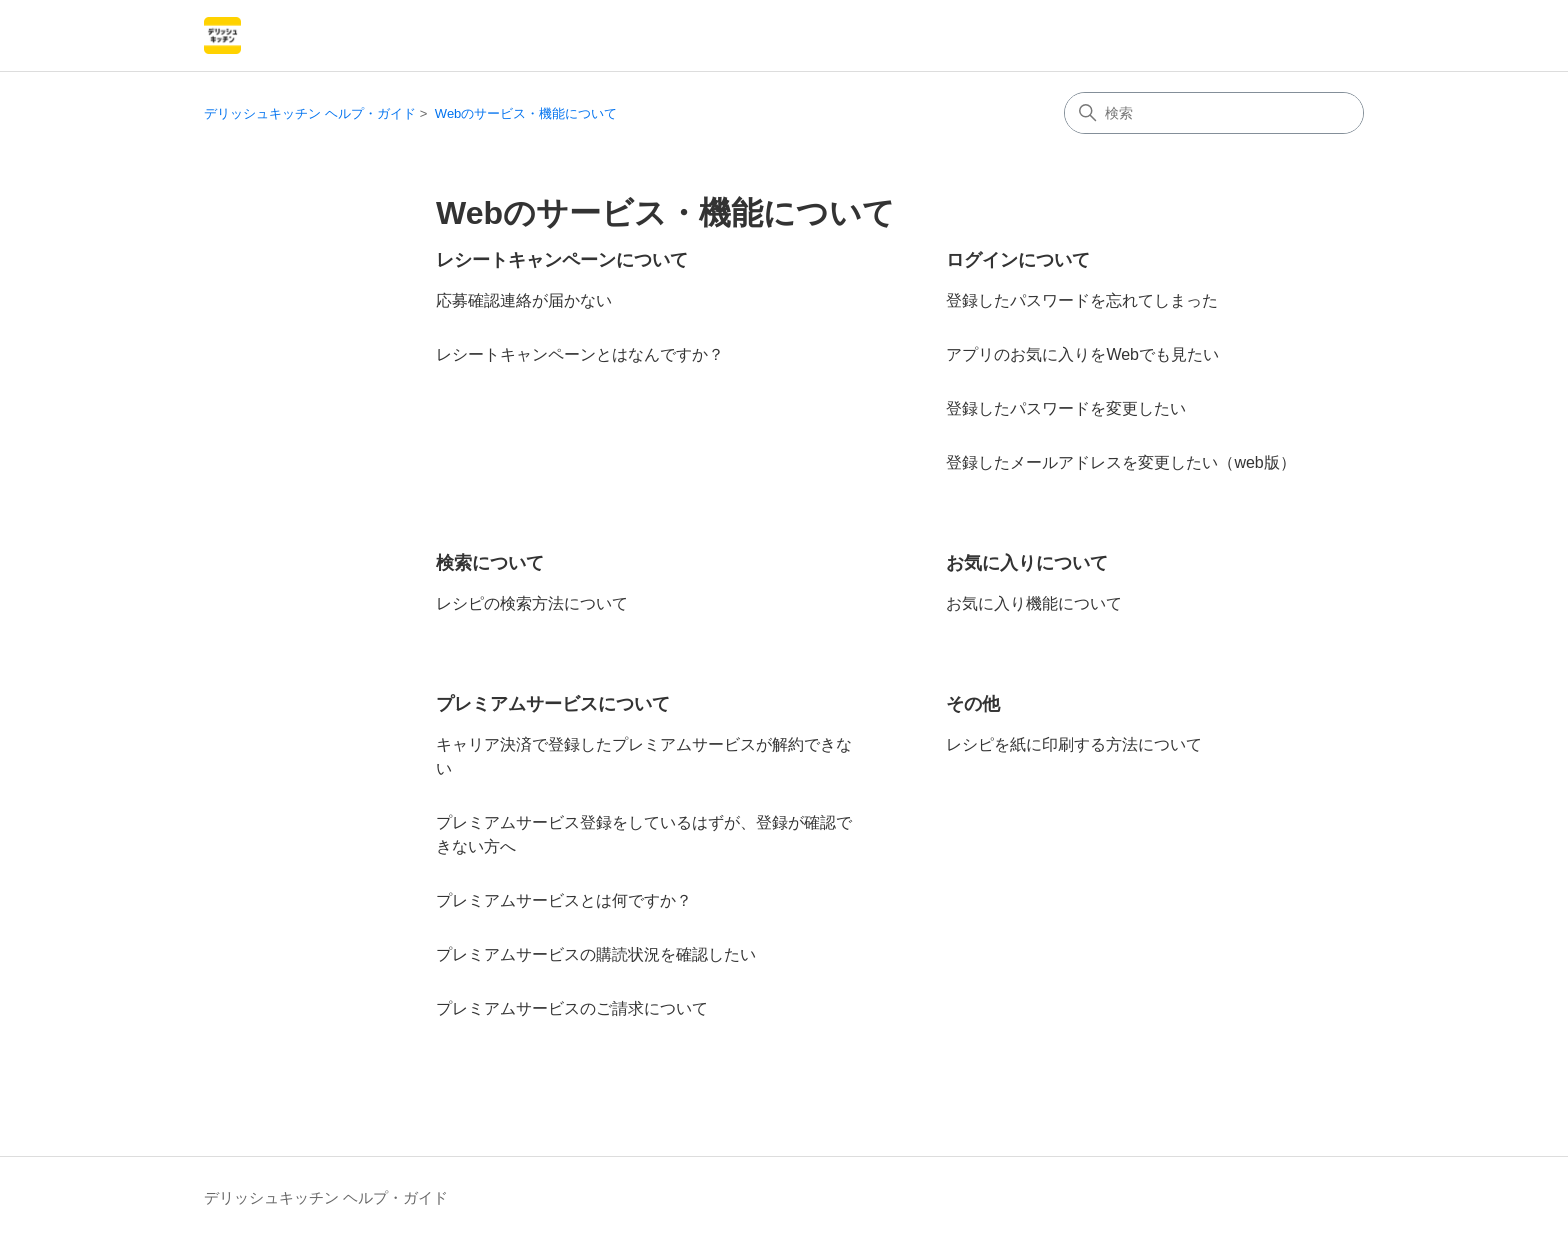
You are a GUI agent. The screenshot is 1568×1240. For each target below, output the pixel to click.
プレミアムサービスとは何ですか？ (564, 900)
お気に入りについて (1027, 563)
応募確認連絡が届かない (524, 300)
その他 (973, 704)
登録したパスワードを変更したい (1066, 408)
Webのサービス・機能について (526, 113)
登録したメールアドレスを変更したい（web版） (1120, 462)
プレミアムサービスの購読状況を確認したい (596, 954)
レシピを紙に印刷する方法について (1074, 744)
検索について (490, 563)
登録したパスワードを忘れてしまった (1082, 300)
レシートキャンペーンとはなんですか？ (580, 354)
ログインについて (1018, 260)
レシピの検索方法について (532, 603)
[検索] (1214, 113)
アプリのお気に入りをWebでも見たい (1082, 354)
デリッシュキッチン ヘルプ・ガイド (310, 113)
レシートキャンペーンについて (562, 260)
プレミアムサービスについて (553, 704)
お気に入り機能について (1034, 603)
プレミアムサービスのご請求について (572, 1008)
